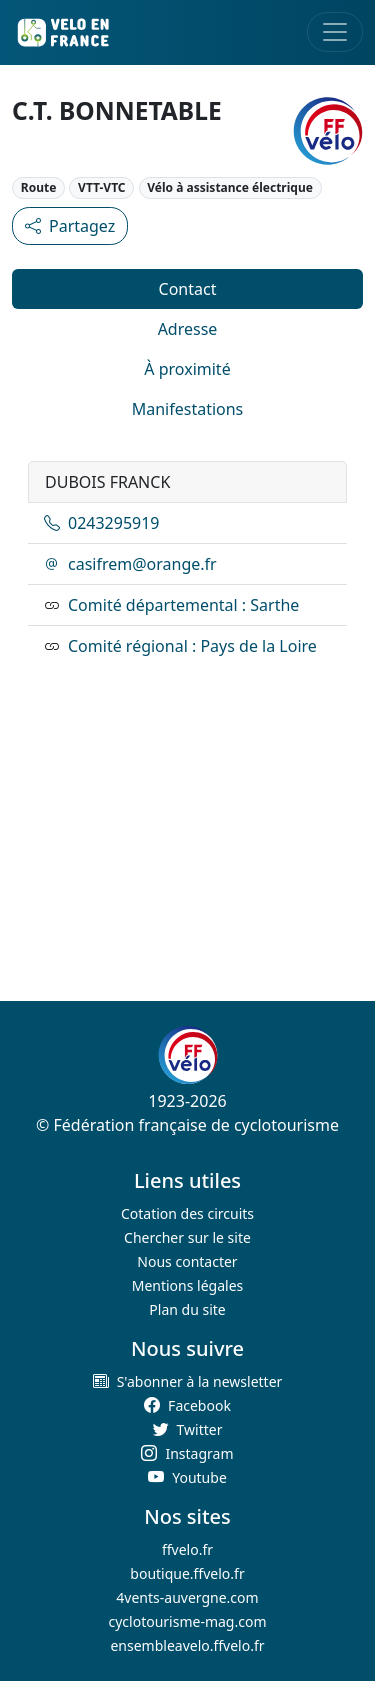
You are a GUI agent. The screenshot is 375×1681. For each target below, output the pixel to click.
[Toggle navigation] (335, 32)
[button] (187, 1381)
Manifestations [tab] (188, 409)
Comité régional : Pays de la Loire (192, 646)
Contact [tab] (188, 289)
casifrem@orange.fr (130, 564)
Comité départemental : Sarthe (183, 605)
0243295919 (102, 523)
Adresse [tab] (188, 329)
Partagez (70, 226)
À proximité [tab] (187, 369)
